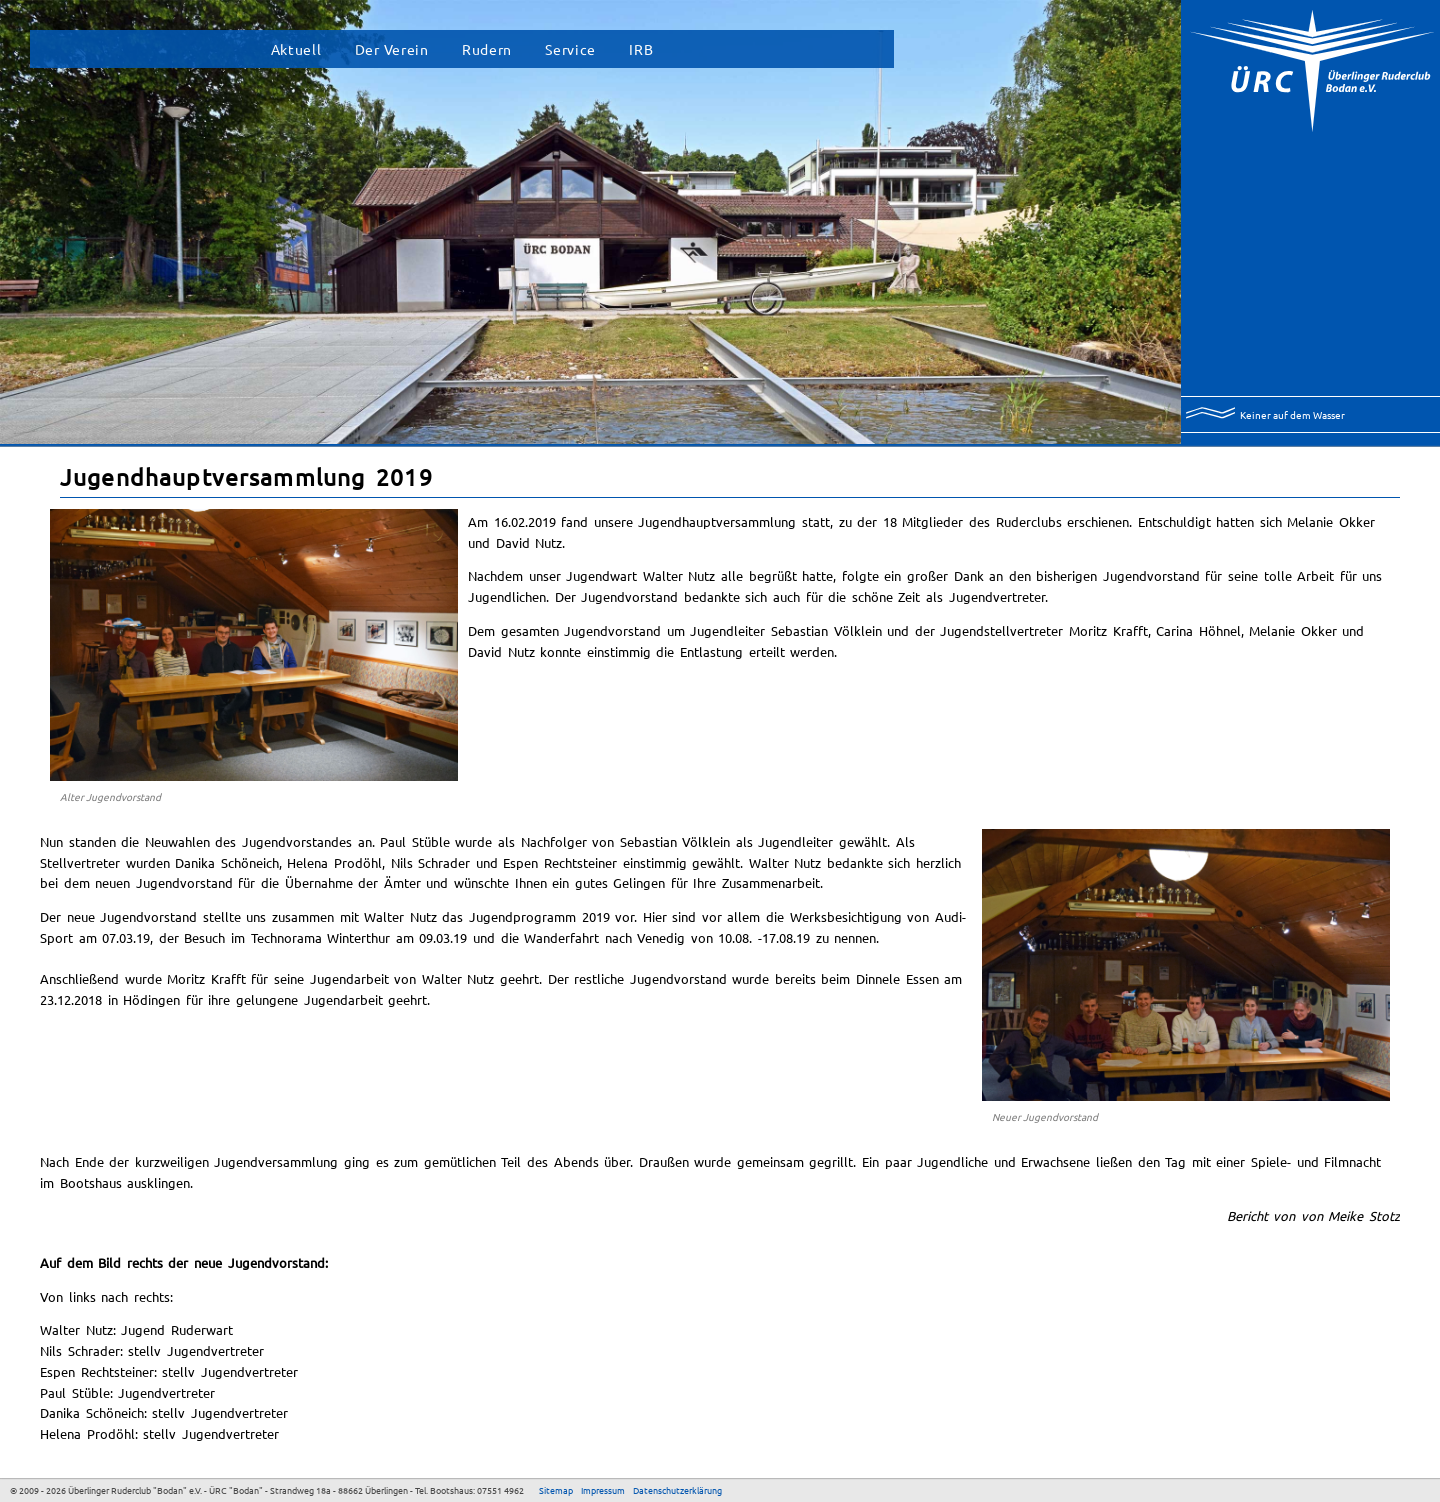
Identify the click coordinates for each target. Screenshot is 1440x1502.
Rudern (487, 49)
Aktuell (296, 49)
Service (570, 49)
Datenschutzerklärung (677, 1490)
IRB (641, 49)
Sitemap (556, 1490)
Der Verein (392, 49)
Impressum (603, 1490)
